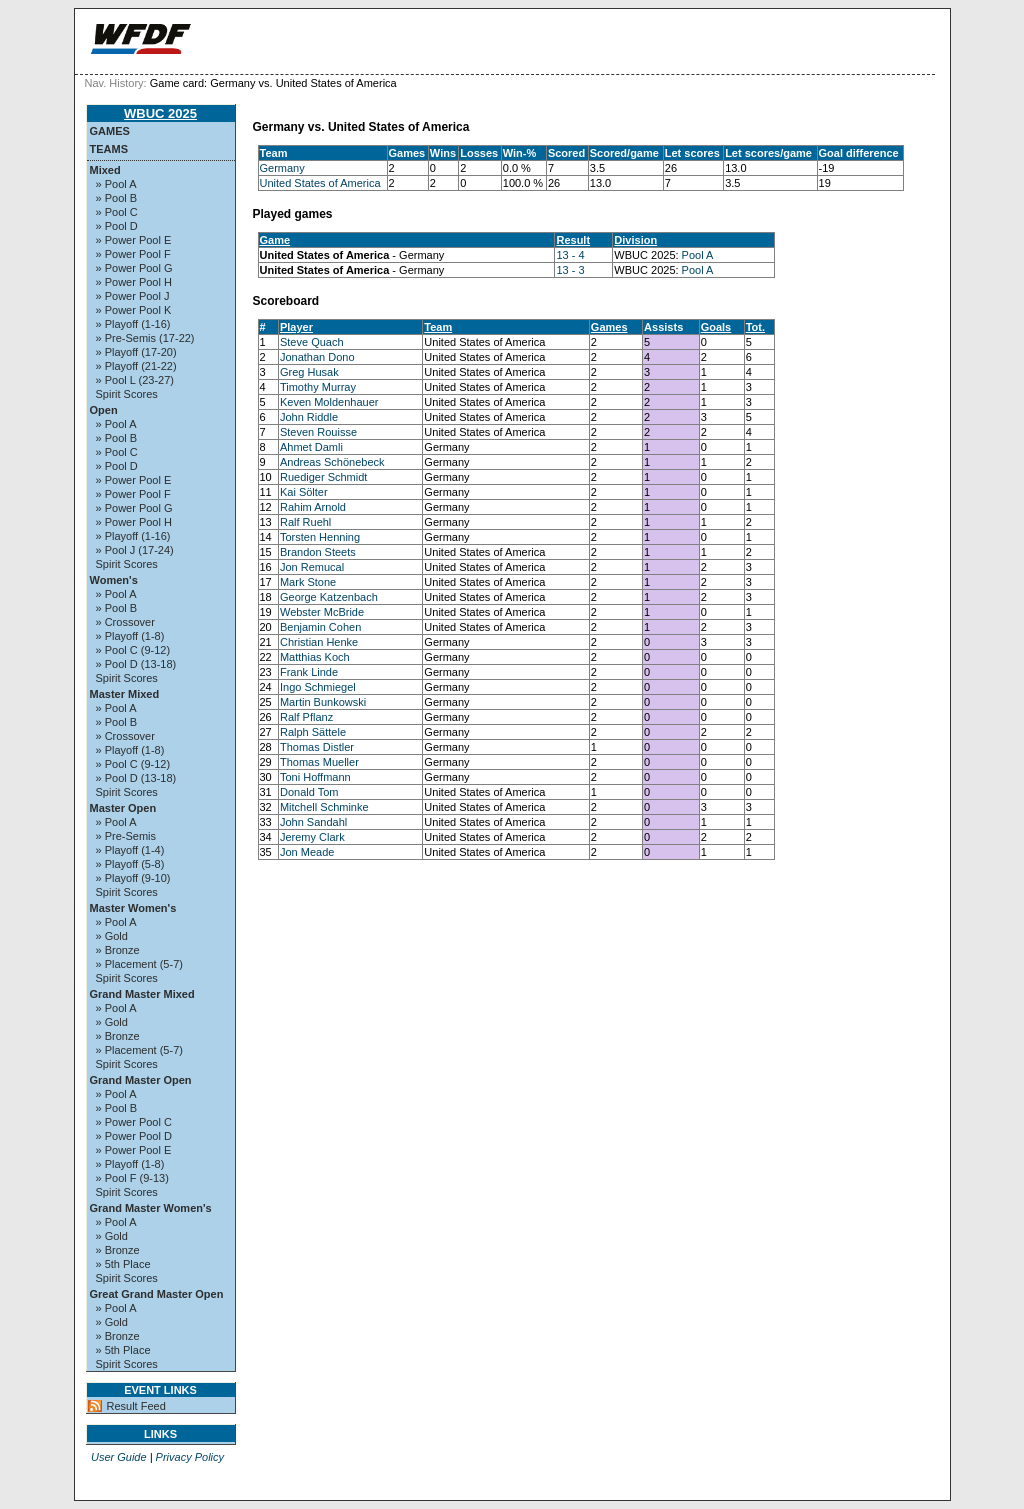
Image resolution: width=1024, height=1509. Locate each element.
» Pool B (117, 198)
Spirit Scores (127, 394)
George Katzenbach (329, 597)
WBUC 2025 (160, 113)
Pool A (698, 255)
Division (635, 240)
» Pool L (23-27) (135, 380)
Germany (282, 168)
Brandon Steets (318, 552)
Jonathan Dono (317, 357)
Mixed (105, 170)
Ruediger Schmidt (323, 477)
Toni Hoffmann (315, 777)
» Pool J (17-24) (135, 550)
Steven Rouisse (318, 432)
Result (573, 240)
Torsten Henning (320, 537)
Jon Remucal (312, 567)
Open (104, 410)
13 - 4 (570, 255)
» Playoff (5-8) (130, 864)
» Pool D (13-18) (136, 664)
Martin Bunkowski (323, 702)
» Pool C (117, 212)
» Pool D (117, 226)
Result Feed (136, 1406)
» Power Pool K (134, 310)
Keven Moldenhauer (329, 402)
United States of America (320, 183)
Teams (109, 149)
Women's (114, 580)
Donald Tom (309, 792)
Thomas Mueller (319, 762)
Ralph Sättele (313, 732)
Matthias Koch (315, 657)
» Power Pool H (134, 282)
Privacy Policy (190, 1457)
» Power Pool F (133, 254)
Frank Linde (309, 672)
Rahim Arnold (313, 507)
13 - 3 (570, 270)
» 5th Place (123, 1264)
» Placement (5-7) (139, 964)
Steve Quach (312, 342)
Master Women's (133, 908)
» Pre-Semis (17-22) (145, 338)
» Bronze (118, 950)
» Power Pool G (134, 268)
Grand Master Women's (151, 1208)
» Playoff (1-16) (133, 324)
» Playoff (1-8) (130, 636)
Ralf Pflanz (306, 717)
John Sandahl (313, 822)
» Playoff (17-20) (136, 352)
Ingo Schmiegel (318, 687)
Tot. (755, 327)
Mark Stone (308, 582)
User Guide (119, 1457)
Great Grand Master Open (157, 1294)
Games (110, 131)
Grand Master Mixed (142, 994)
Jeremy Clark (312, 837)
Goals (716, 327)
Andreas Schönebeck (332, 462)
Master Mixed (125, 694)
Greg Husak (309, 372)
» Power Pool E (134, 240)
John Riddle (309, 417)
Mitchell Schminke (324, 807)
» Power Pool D (134, 1136)
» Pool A (116, 184)
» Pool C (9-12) (133, 650)
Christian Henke (319, 642)
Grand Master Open (141, 1080)
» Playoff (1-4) (130, 850)
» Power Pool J (133, 296)
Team (438, 327)
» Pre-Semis (126, 836)
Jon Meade (307, 852)
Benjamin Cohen (320, 627)
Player (296, 327)
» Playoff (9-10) (133, 878)
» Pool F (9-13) (132, 1178)
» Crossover (125, 622)
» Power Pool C (134, 1122)
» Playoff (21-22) (136, 366)
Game (275, 240)
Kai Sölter (304, 492)
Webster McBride (322, 612)
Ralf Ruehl (305, 522)
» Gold (112, 936)
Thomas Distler (317, 747)
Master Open (123, 808)
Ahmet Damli (311, 447)
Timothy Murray (318, 387)
